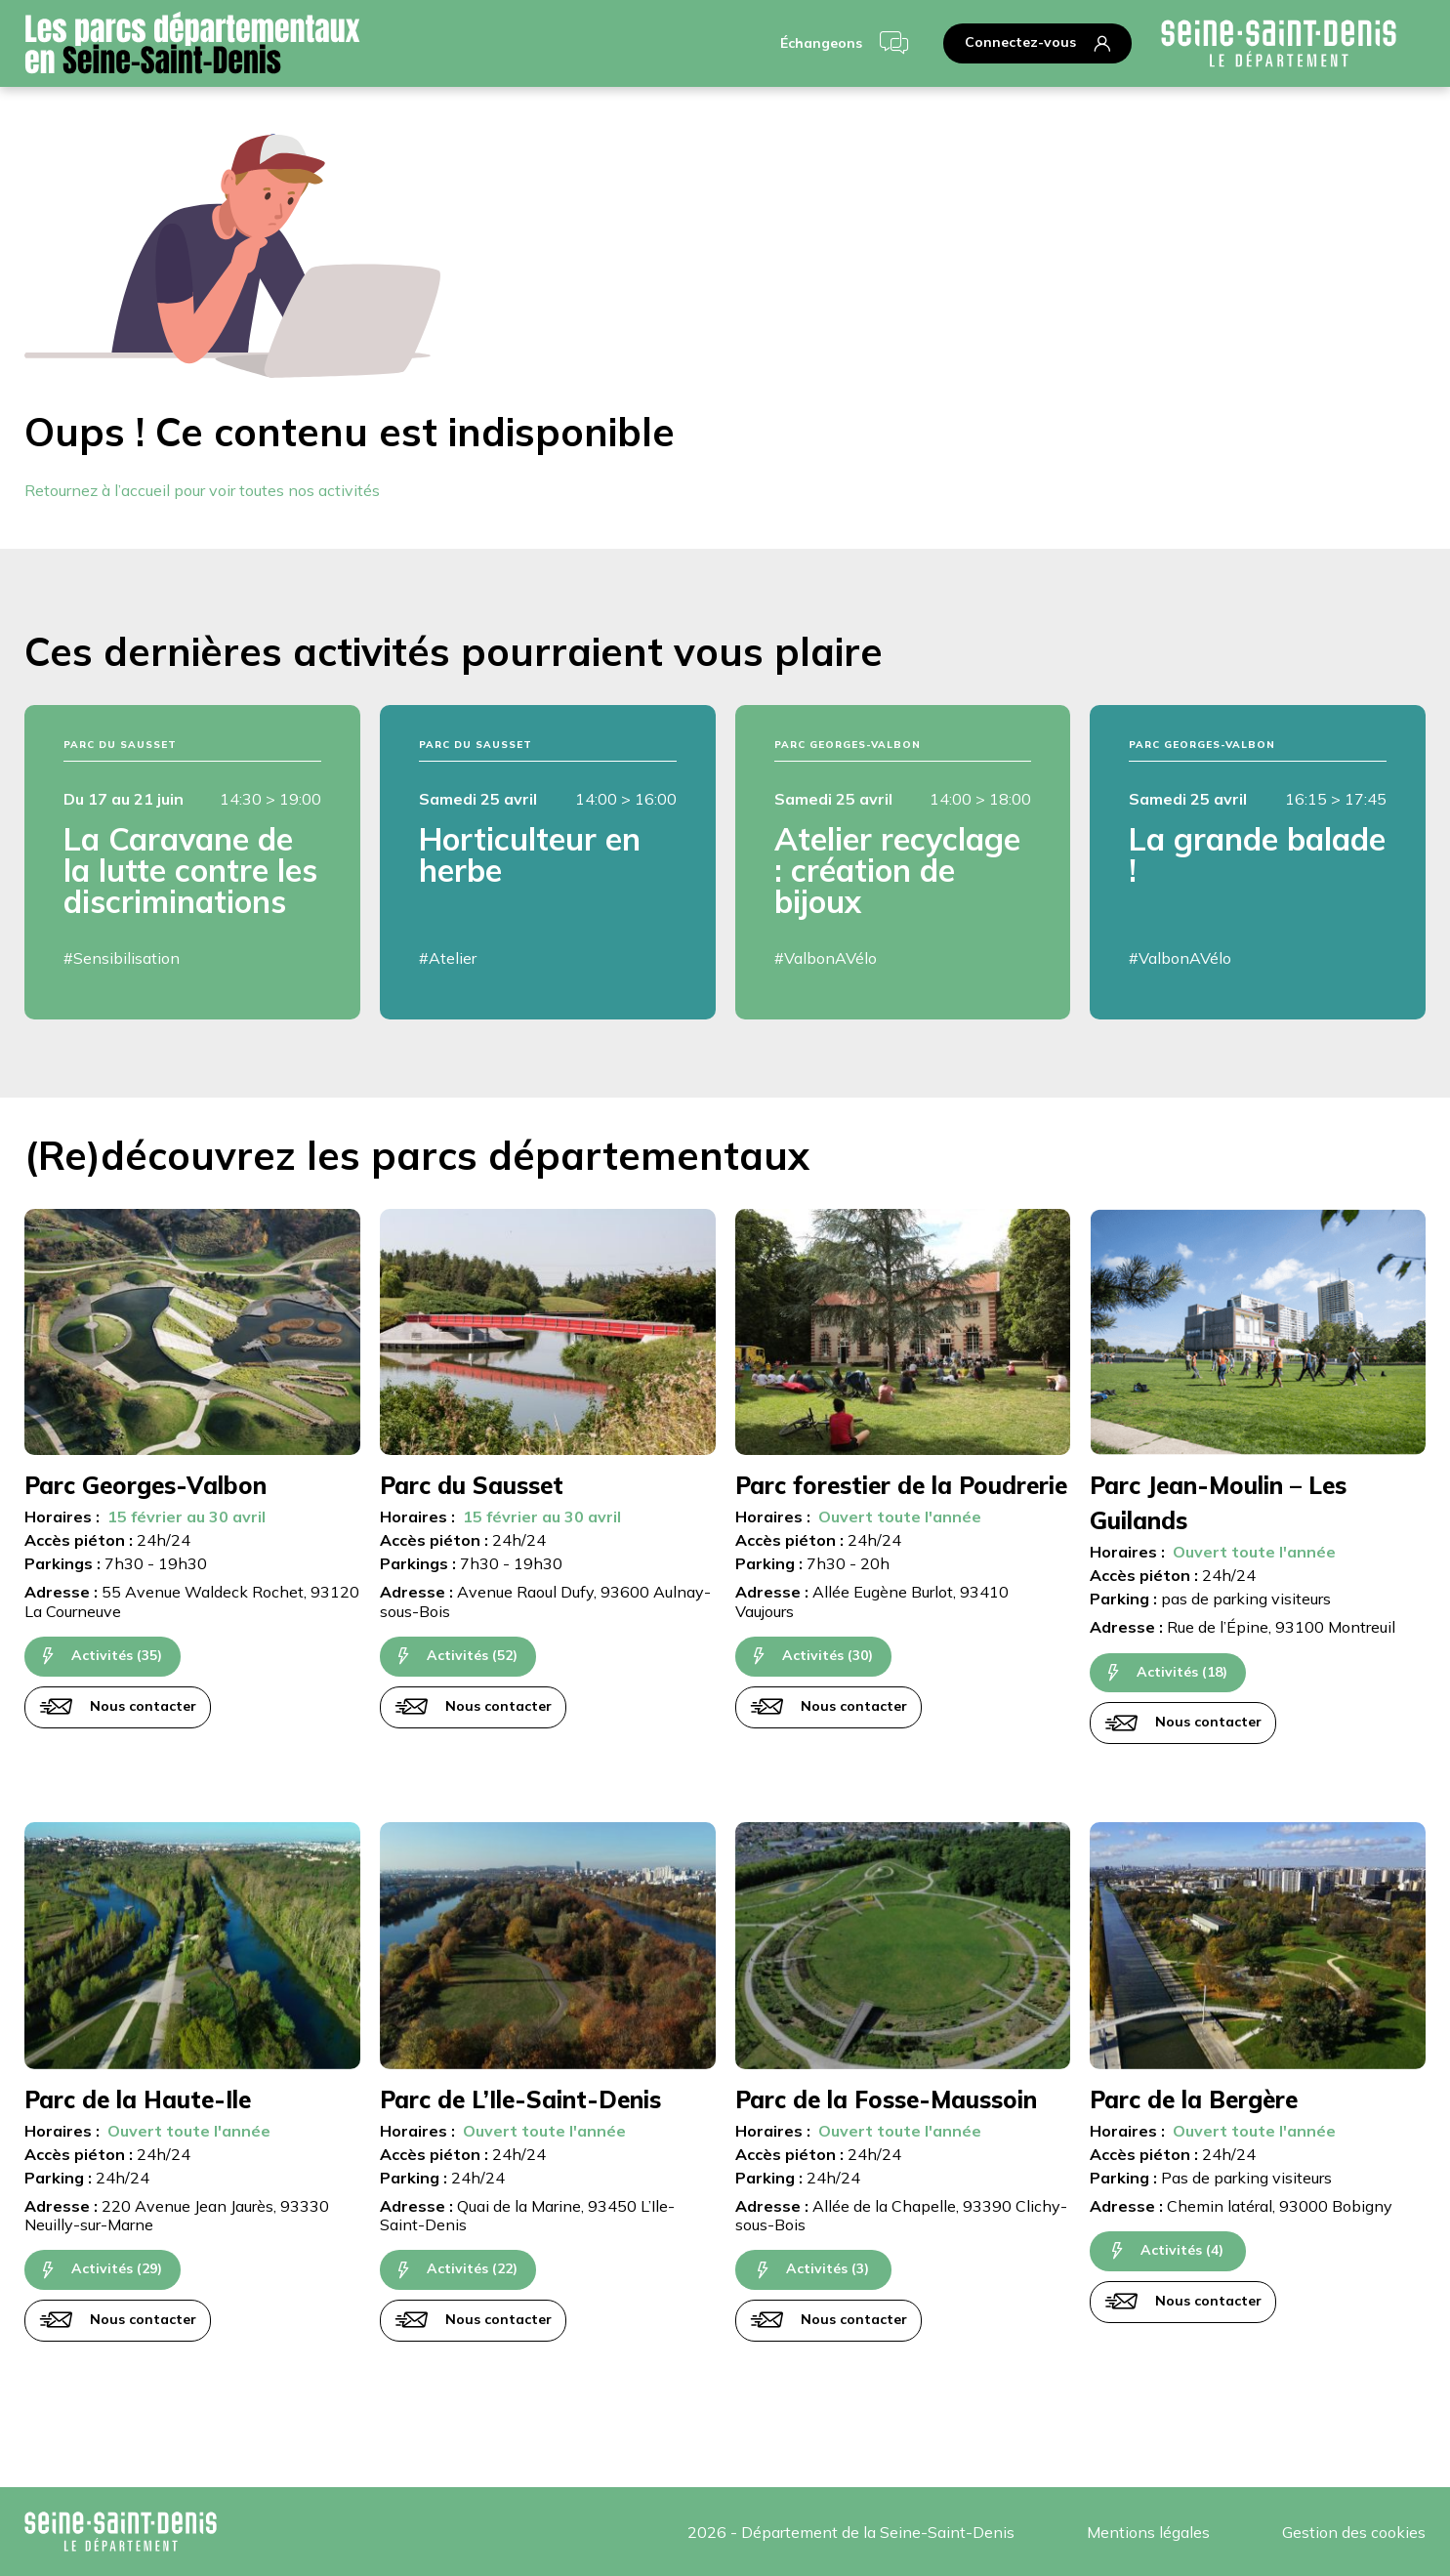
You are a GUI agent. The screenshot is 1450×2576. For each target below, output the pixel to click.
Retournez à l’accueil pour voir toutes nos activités (202, 490)
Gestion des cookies (1354, 2532)
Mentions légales (1148, 2532)
